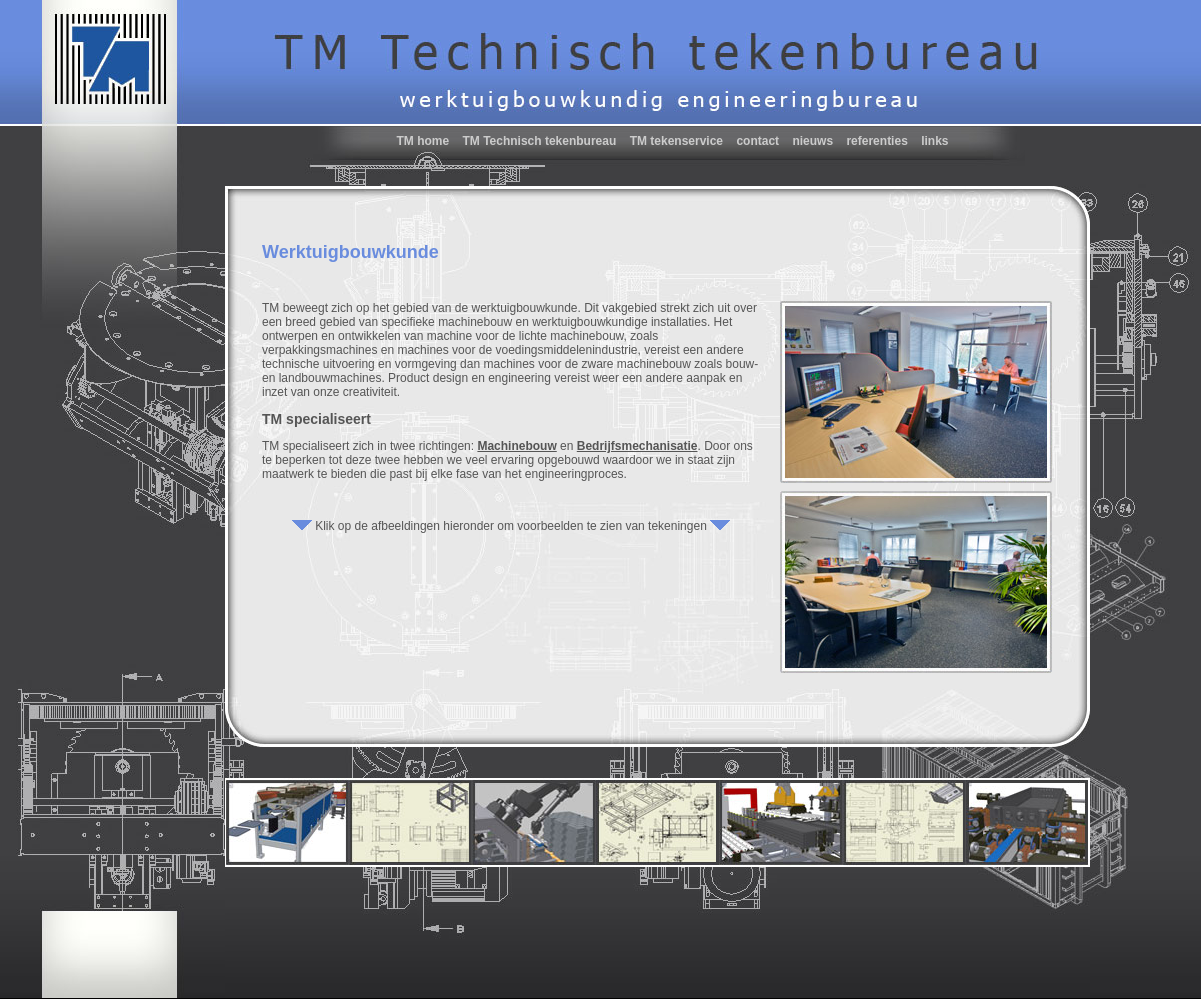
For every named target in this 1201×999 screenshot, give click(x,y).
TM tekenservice (676, 141)
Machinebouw (516, 446)
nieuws (812, 141)
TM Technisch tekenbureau (539, 141)
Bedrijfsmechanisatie (637, 446)
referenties (876, 141)
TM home (422, 141)
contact (757, 141)
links (934, 141)
